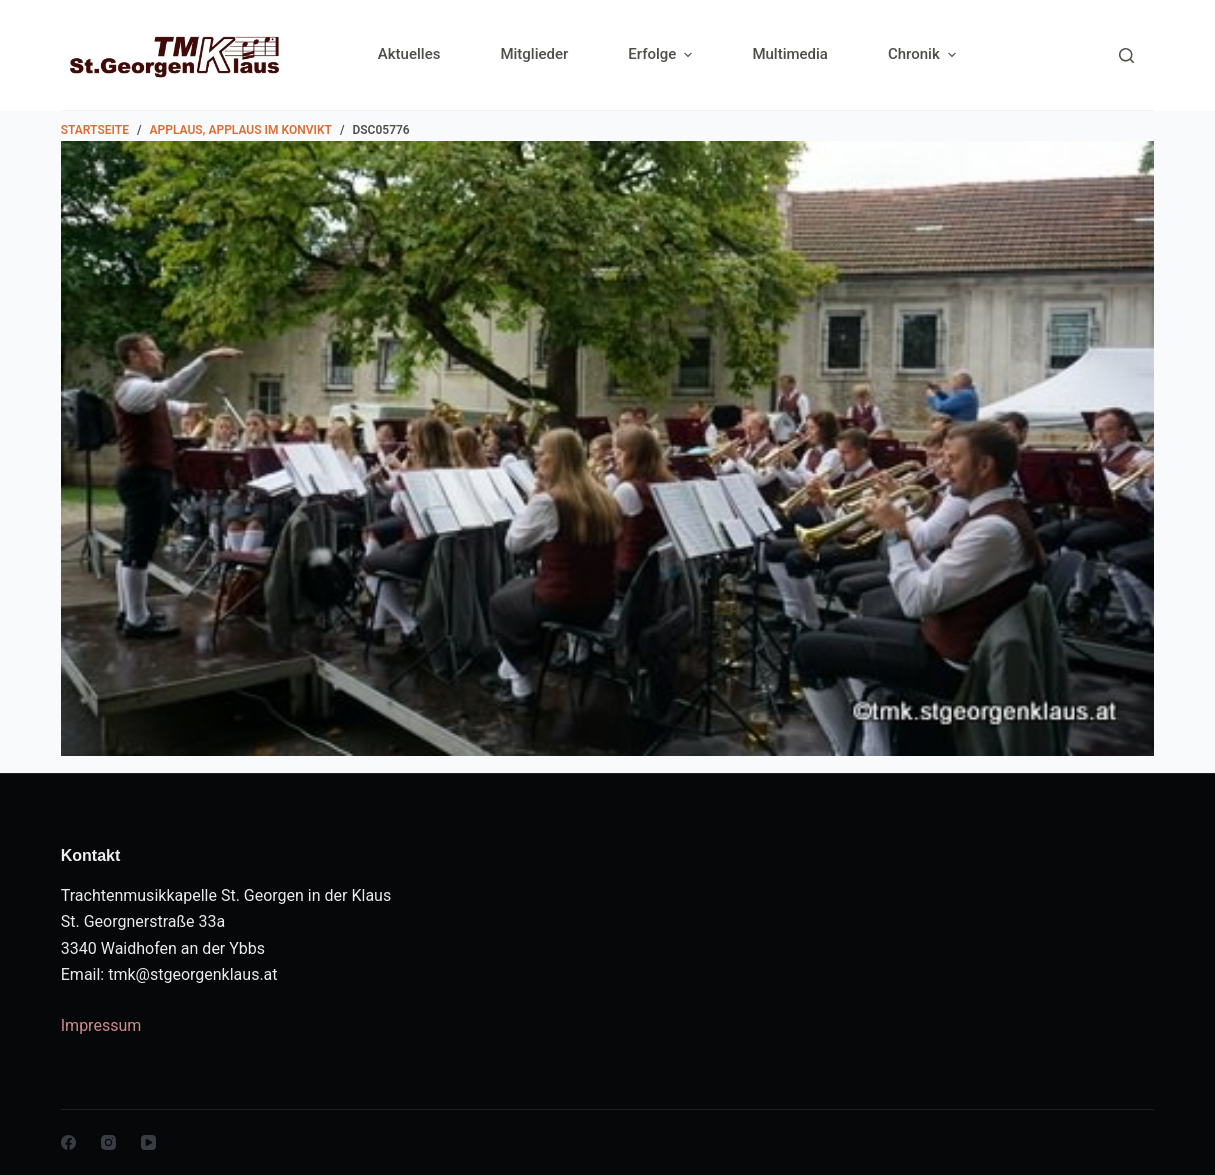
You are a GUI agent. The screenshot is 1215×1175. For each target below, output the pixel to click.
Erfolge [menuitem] (662, 54)
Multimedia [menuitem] (790, 54)
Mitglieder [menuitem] (534, 54)
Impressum (101, 1025)
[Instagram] (108, 1142)
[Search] (1126, 55)
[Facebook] (68, 1142)
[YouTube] (148, 1142)
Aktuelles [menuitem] (409, 54)
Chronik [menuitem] (922, 54)
